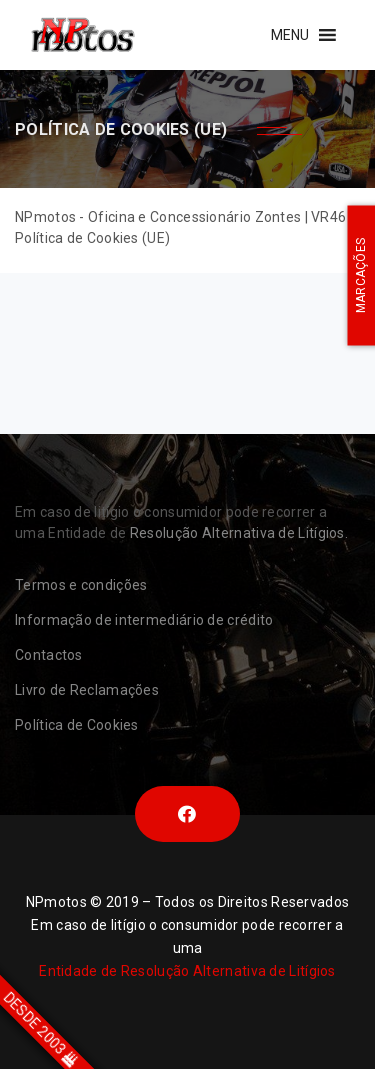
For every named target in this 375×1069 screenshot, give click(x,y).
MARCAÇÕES (361, 276)
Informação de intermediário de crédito (144, 620)
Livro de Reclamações (87, 690)
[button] (290, 35)
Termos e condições (81, 585)
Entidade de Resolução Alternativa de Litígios (187, 971)
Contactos (49, 655)
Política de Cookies (77, 725)
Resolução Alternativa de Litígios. (239, 533)
